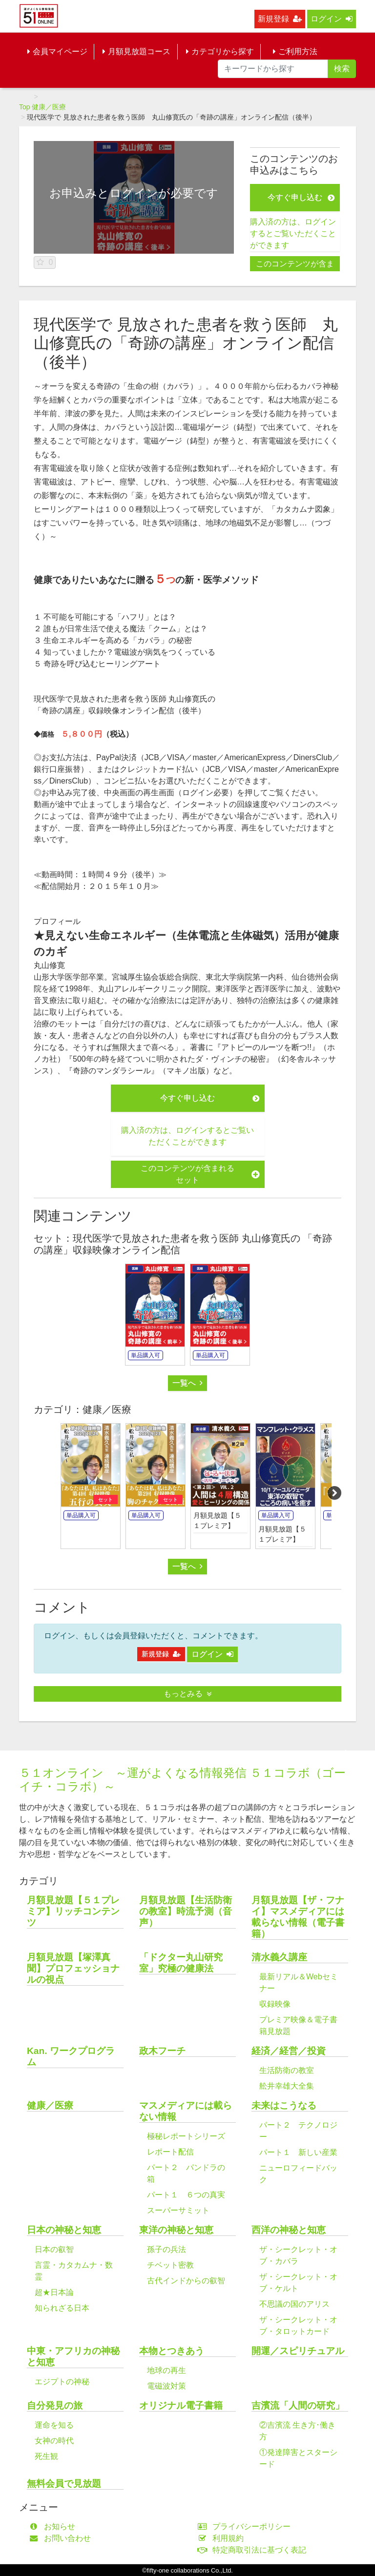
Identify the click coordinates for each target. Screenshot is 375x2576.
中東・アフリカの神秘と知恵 (73, 2356)
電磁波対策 (166, 2386)
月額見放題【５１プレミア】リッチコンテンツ (73, 1911)
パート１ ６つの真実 (186, 2195)
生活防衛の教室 (286, 2070)
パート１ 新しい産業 (298, 2152)
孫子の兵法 (166, 2249)
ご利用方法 (295, 51)
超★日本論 (54, 2292)
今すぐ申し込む (301, 197)
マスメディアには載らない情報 (185, 2111)
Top (24, 107)
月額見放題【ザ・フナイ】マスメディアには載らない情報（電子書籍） (297, 1917)
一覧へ (187, 1383)
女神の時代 (54, 2440)
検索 (342, 68)
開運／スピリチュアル (297, 2351)
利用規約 (223, 2538)
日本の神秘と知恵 (64, 2230)
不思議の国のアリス (294, 2304)
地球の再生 (166, 2370)
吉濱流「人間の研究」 (297, 2405)
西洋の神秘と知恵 (288, 2230)
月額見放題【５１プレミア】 (217, 1520)
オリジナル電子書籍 (181, 2405)
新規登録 (280, 19)
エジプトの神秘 (62, 2381)
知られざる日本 (62, 2308)
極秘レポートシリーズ (186, 2136)
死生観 (46, 2456)
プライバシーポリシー (246, 2526)
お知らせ (54, 2526)
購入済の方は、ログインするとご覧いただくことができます (293, 233)
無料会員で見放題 (64, 2483)
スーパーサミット (178, 2210)
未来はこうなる (283, 2105)
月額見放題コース (136, 51)
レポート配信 (170, 2152)
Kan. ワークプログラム (71, 2056)
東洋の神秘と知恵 (176, 2230)
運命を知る (54, 2425)
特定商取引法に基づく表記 (254, 2550)
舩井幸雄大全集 (286, 2086)
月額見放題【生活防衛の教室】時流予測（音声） (185, 1911)
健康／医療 (49, 107)
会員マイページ (57, 51)
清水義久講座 (279, 1957)
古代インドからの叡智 (186, 2280)
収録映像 (275, 2004)
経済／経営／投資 (288, 2051)
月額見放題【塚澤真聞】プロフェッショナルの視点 (73, 1968)
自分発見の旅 (55, 2405)
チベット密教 (170, 2265)
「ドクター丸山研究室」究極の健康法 (181, 1962)
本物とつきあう (171, 2351)
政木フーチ (162, 2051)
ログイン (332, 19)
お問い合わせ (62, 2538)
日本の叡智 (54, 2249)
